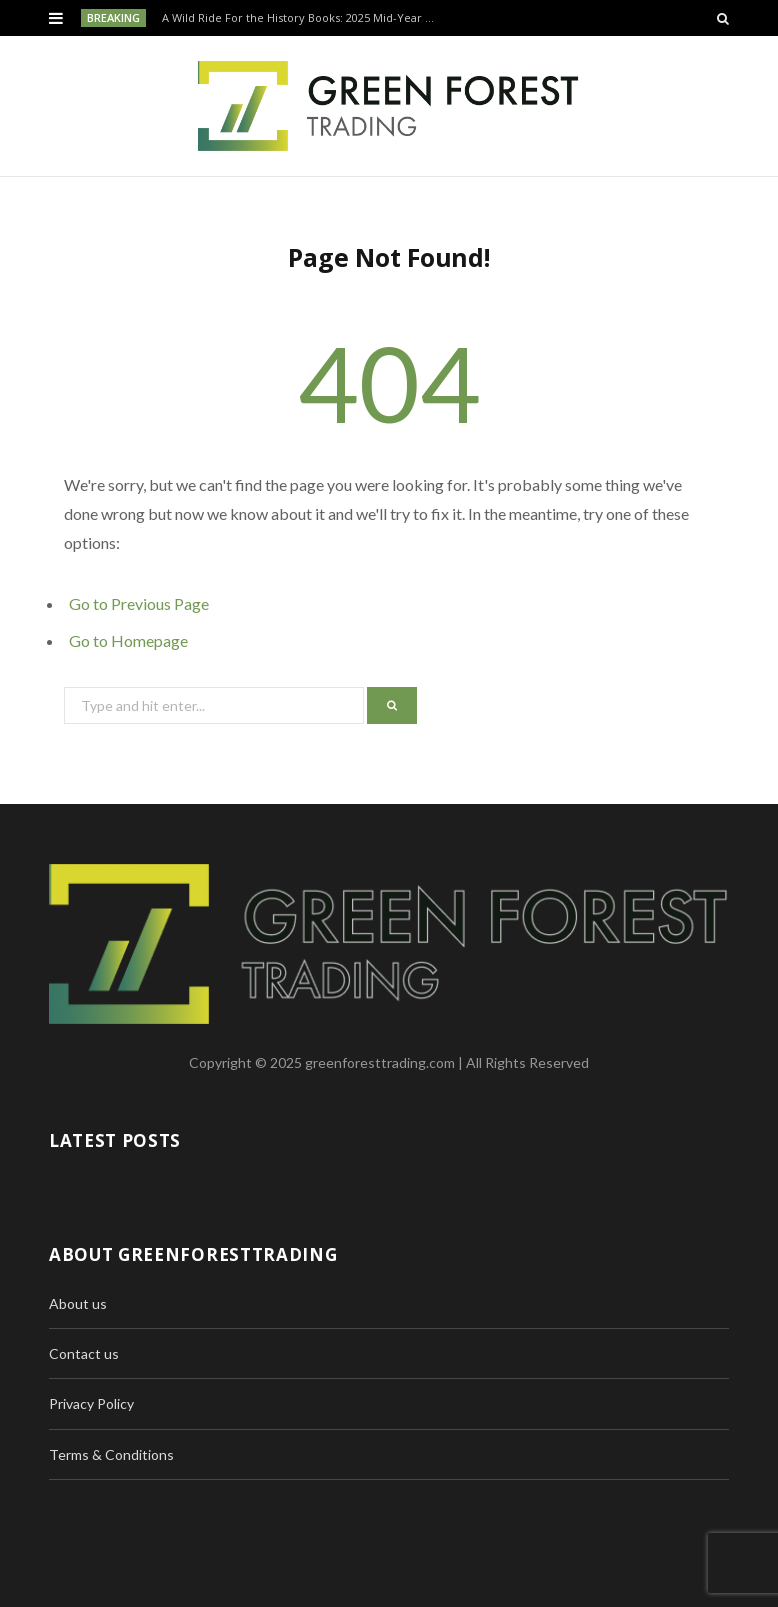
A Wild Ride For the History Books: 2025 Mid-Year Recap (304, 18)
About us (78, 1303)
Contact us (84, 1353)
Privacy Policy (91, 1403)
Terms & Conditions (111, 1454)
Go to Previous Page (139, 603)
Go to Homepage (128, 640)
